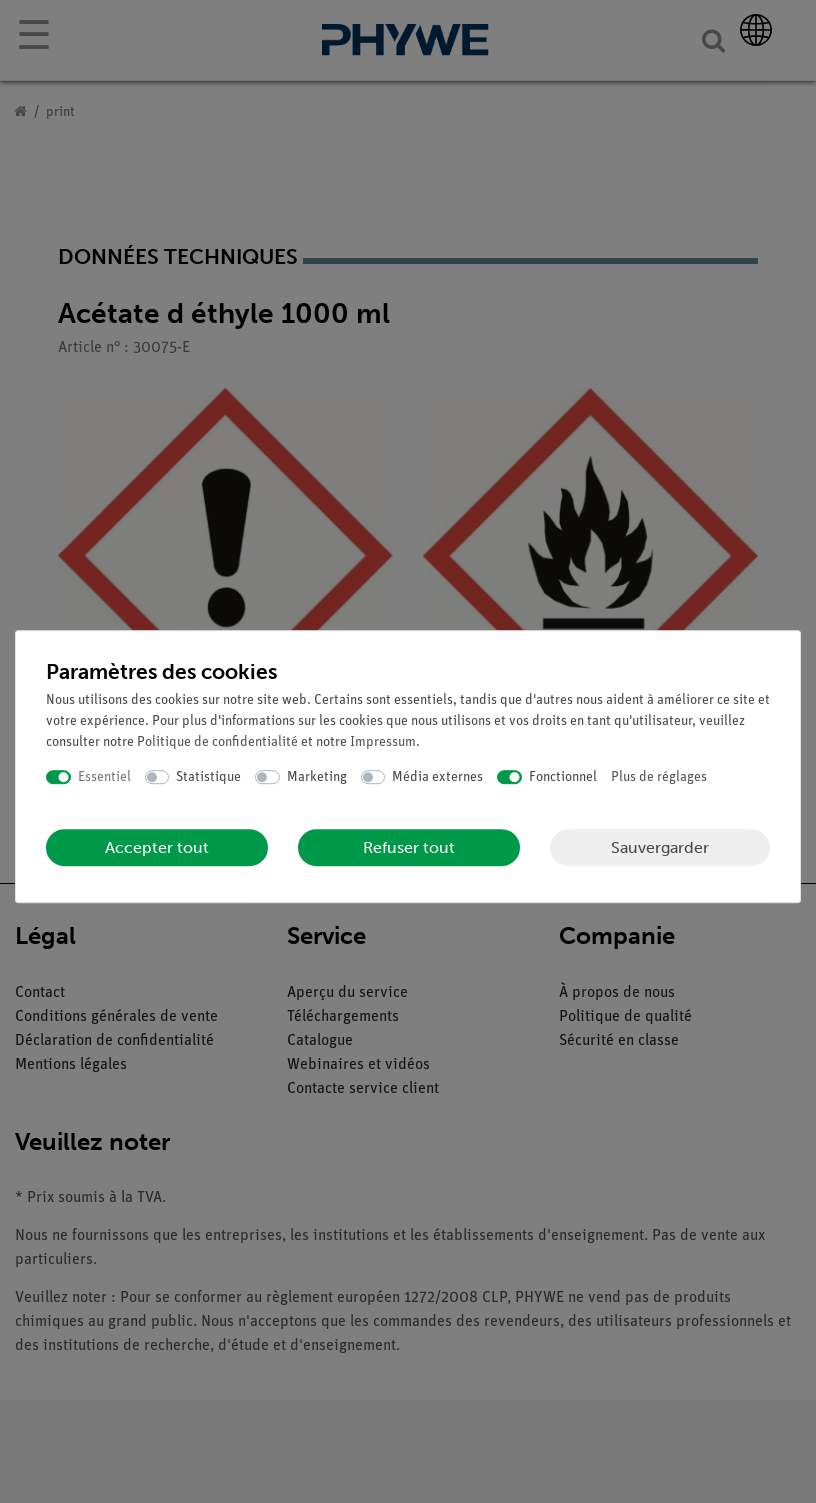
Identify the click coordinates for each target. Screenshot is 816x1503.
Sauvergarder (660, 847)
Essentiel (104, 777)
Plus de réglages (659, 777)
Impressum (383, 742)
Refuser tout (409, 847)
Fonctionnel (563, 777)
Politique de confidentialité (217, 742)
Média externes (437, 777)
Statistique (208, 777)
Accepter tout (157, 847)
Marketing (317, 777)
